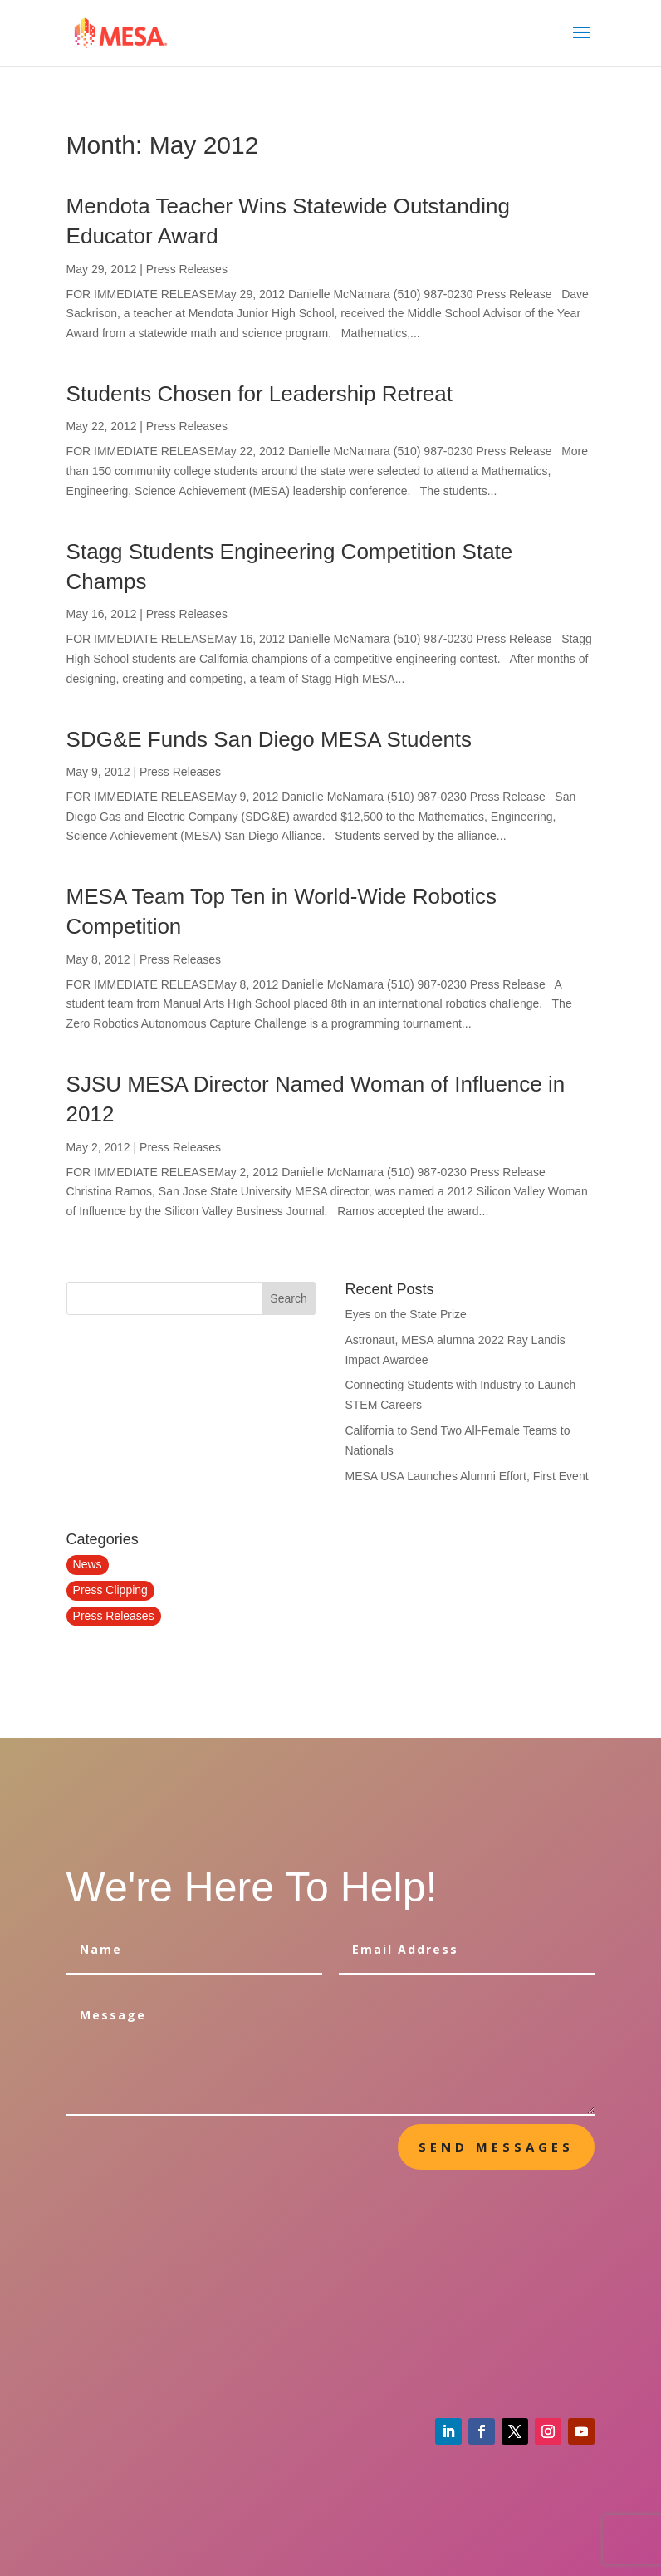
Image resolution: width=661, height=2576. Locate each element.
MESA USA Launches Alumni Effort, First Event (466, 1476)
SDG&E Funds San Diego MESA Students (269, 739)
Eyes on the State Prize (405, 1314)
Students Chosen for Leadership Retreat (259, 393)
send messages (496, 2146)
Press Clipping (110, 1590)
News (87, 1564)
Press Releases (187, 269)
